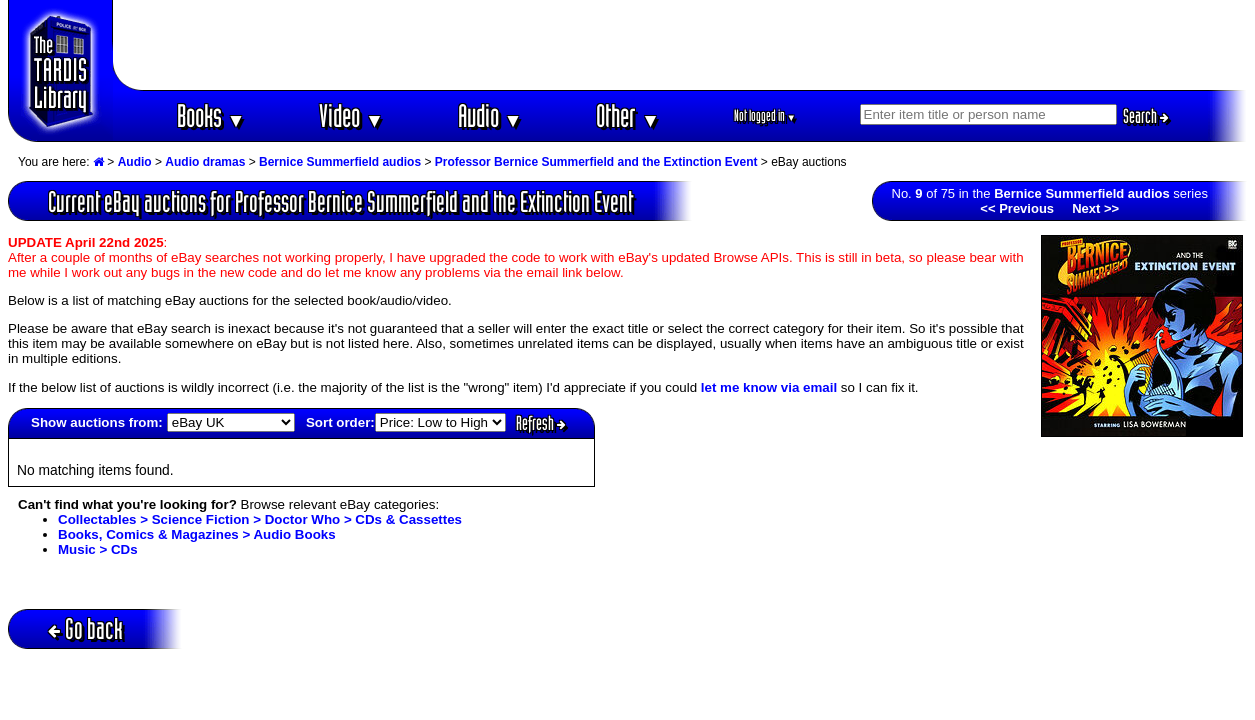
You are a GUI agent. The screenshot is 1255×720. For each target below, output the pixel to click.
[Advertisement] (680, 45)
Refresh (541, 423)
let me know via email (769, 387)
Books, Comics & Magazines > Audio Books (197, 534)
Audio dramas (205, 162)
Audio (490, 115)
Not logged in (765, 115)
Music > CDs (98, 549)
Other (628, 115)
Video (351, 115)
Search (1146, 116)
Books (211, 115)
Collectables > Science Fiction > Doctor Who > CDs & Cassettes (260, 519)
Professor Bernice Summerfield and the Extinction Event (596, 162)
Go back (85, 628)
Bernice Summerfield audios (340, 162)
